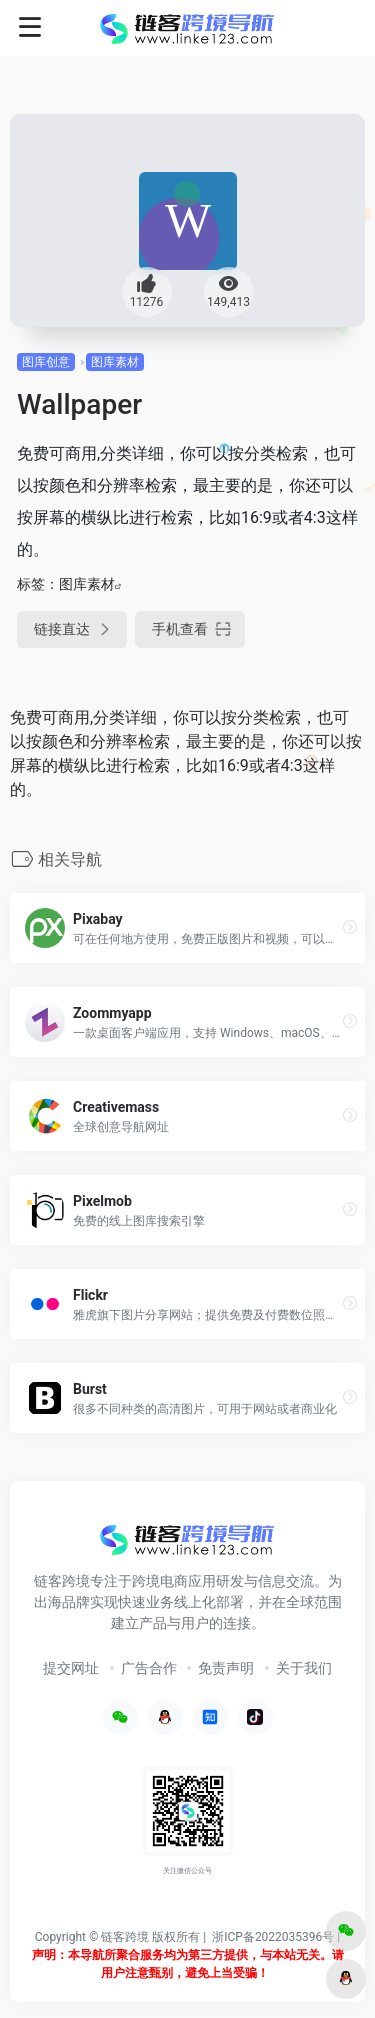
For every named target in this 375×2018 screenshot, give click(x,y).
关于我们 (304, 1668)
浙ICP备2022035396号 (273, 1937)
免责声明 (226, 1668)
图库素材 (115, 362)
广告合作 (149, 1668)
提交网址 (71, 1668)
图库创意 (46, 362)
